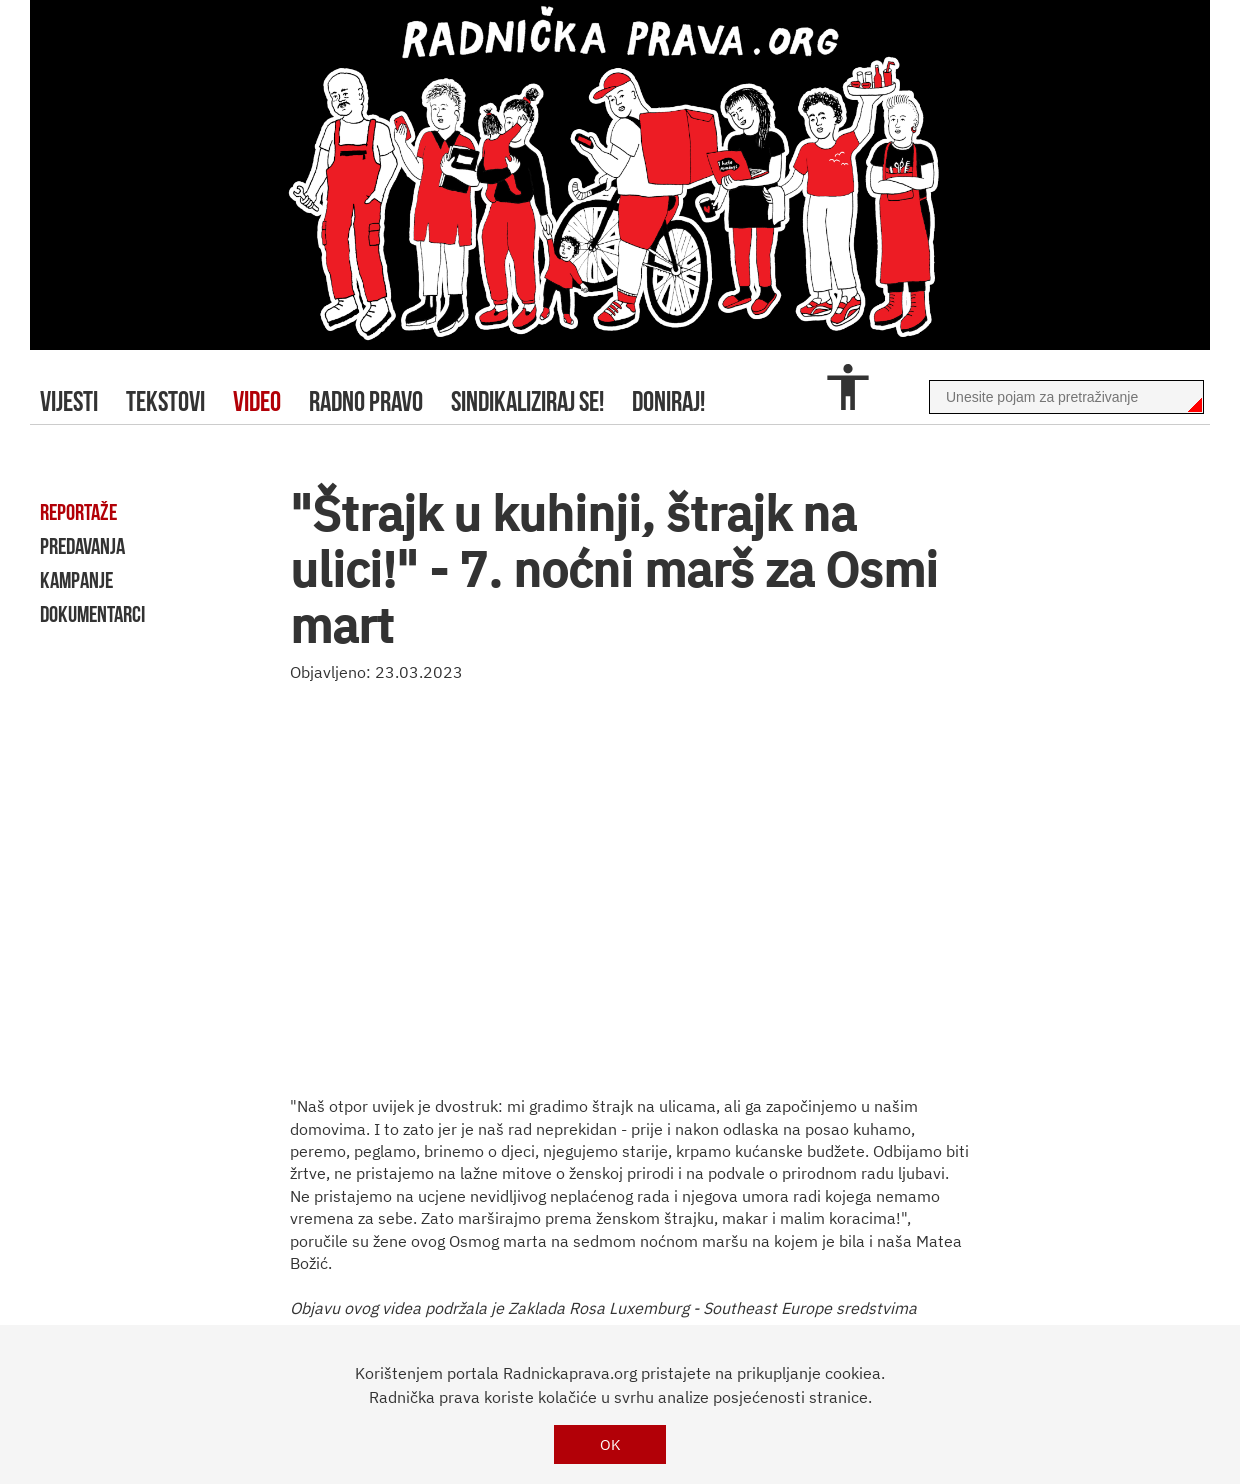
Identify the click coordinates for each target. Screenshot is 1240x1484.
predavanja (82, 546)
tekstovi (165, 401)
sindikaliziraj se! (527, 401)
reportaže (78, 512)
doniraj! (668, 401)
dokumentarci (92, 614)
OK (610, 1444)
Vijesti (69, 401)
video (257, 401)
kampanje (76, 580)
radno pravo (366, 401)
